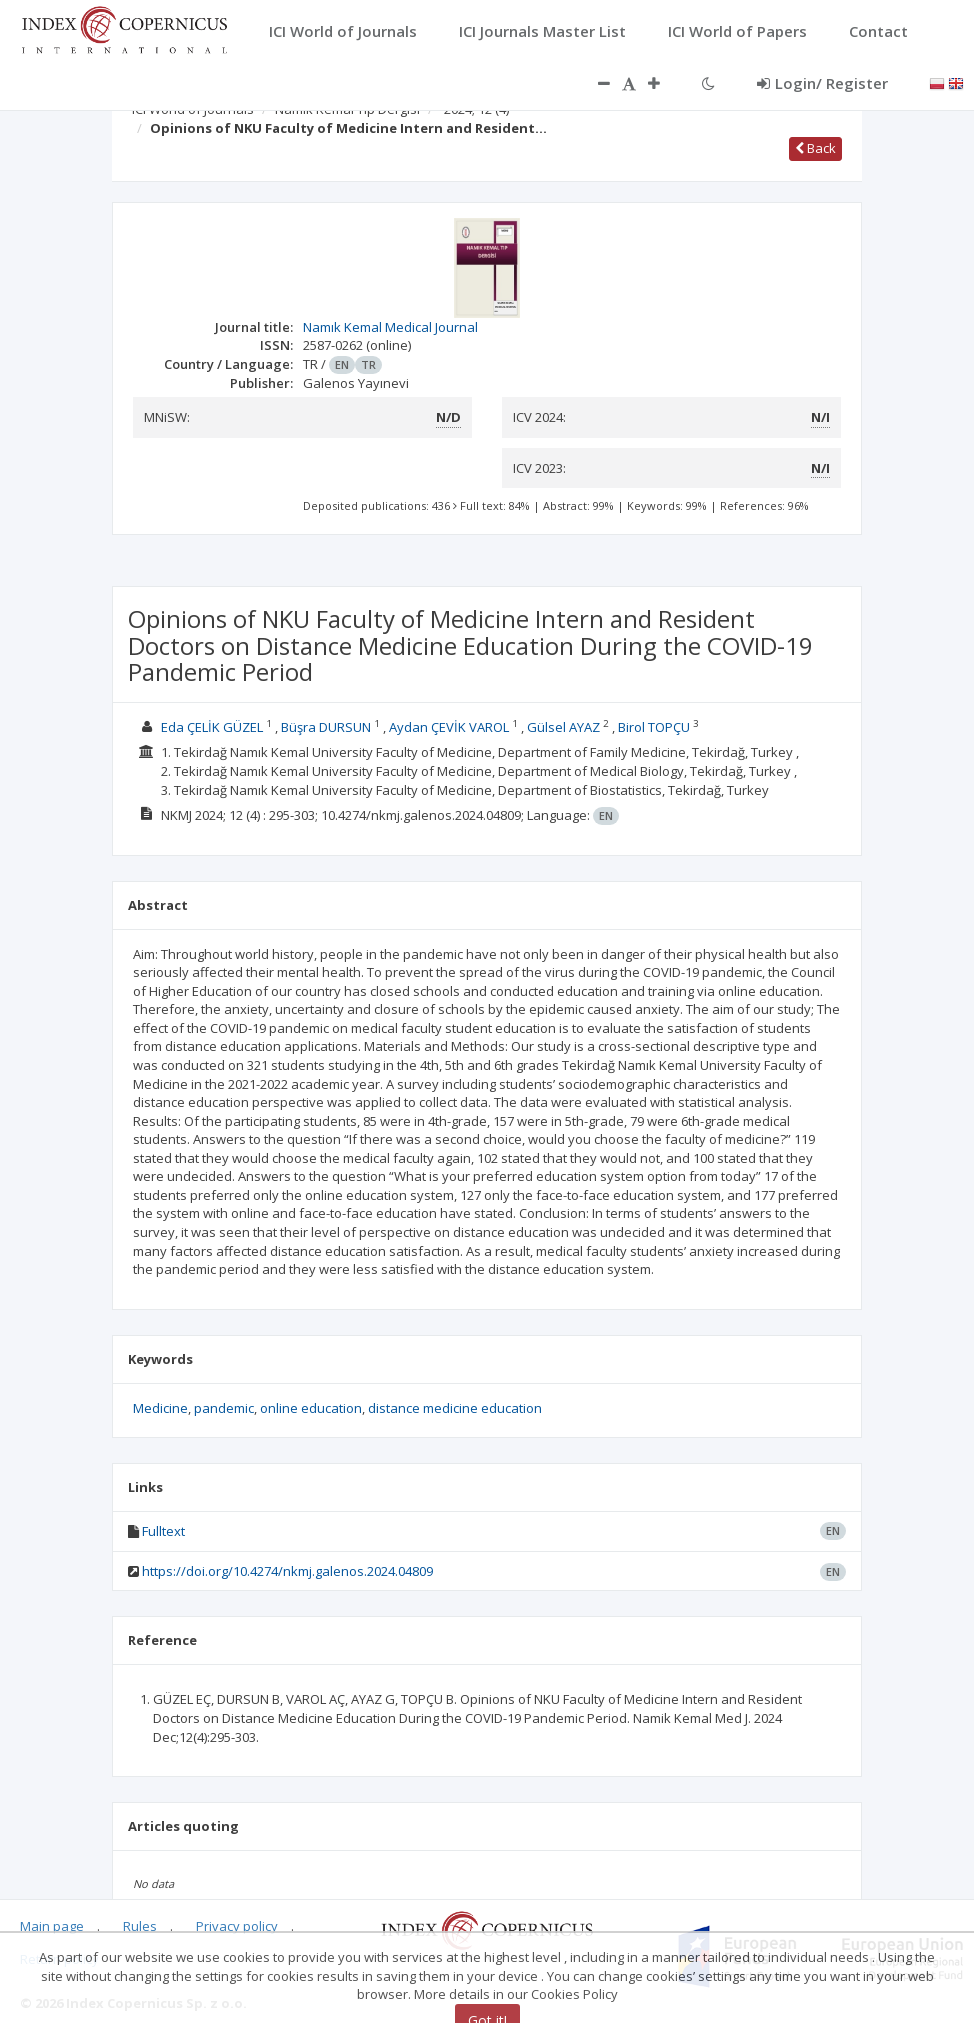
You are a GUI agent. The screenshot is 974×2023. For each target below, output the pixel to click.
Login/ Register (822, 83)
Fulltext (163, 1531)
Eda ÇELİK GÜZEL (212, 727)
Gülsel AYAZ (563, 727)
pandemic (224, 1408)
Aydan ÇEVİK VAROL (449, 727)
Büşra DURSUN (326, 727)
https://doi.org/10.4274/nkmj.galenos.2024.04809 (287, 1571)
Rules (140, 1926)
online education (311, 1408)
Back (815, 148)
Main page (52, 1926)
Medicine (160, 1408)
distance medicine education (455, 1408)
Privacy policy (237, 1926)
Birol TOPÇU (654, 727)
